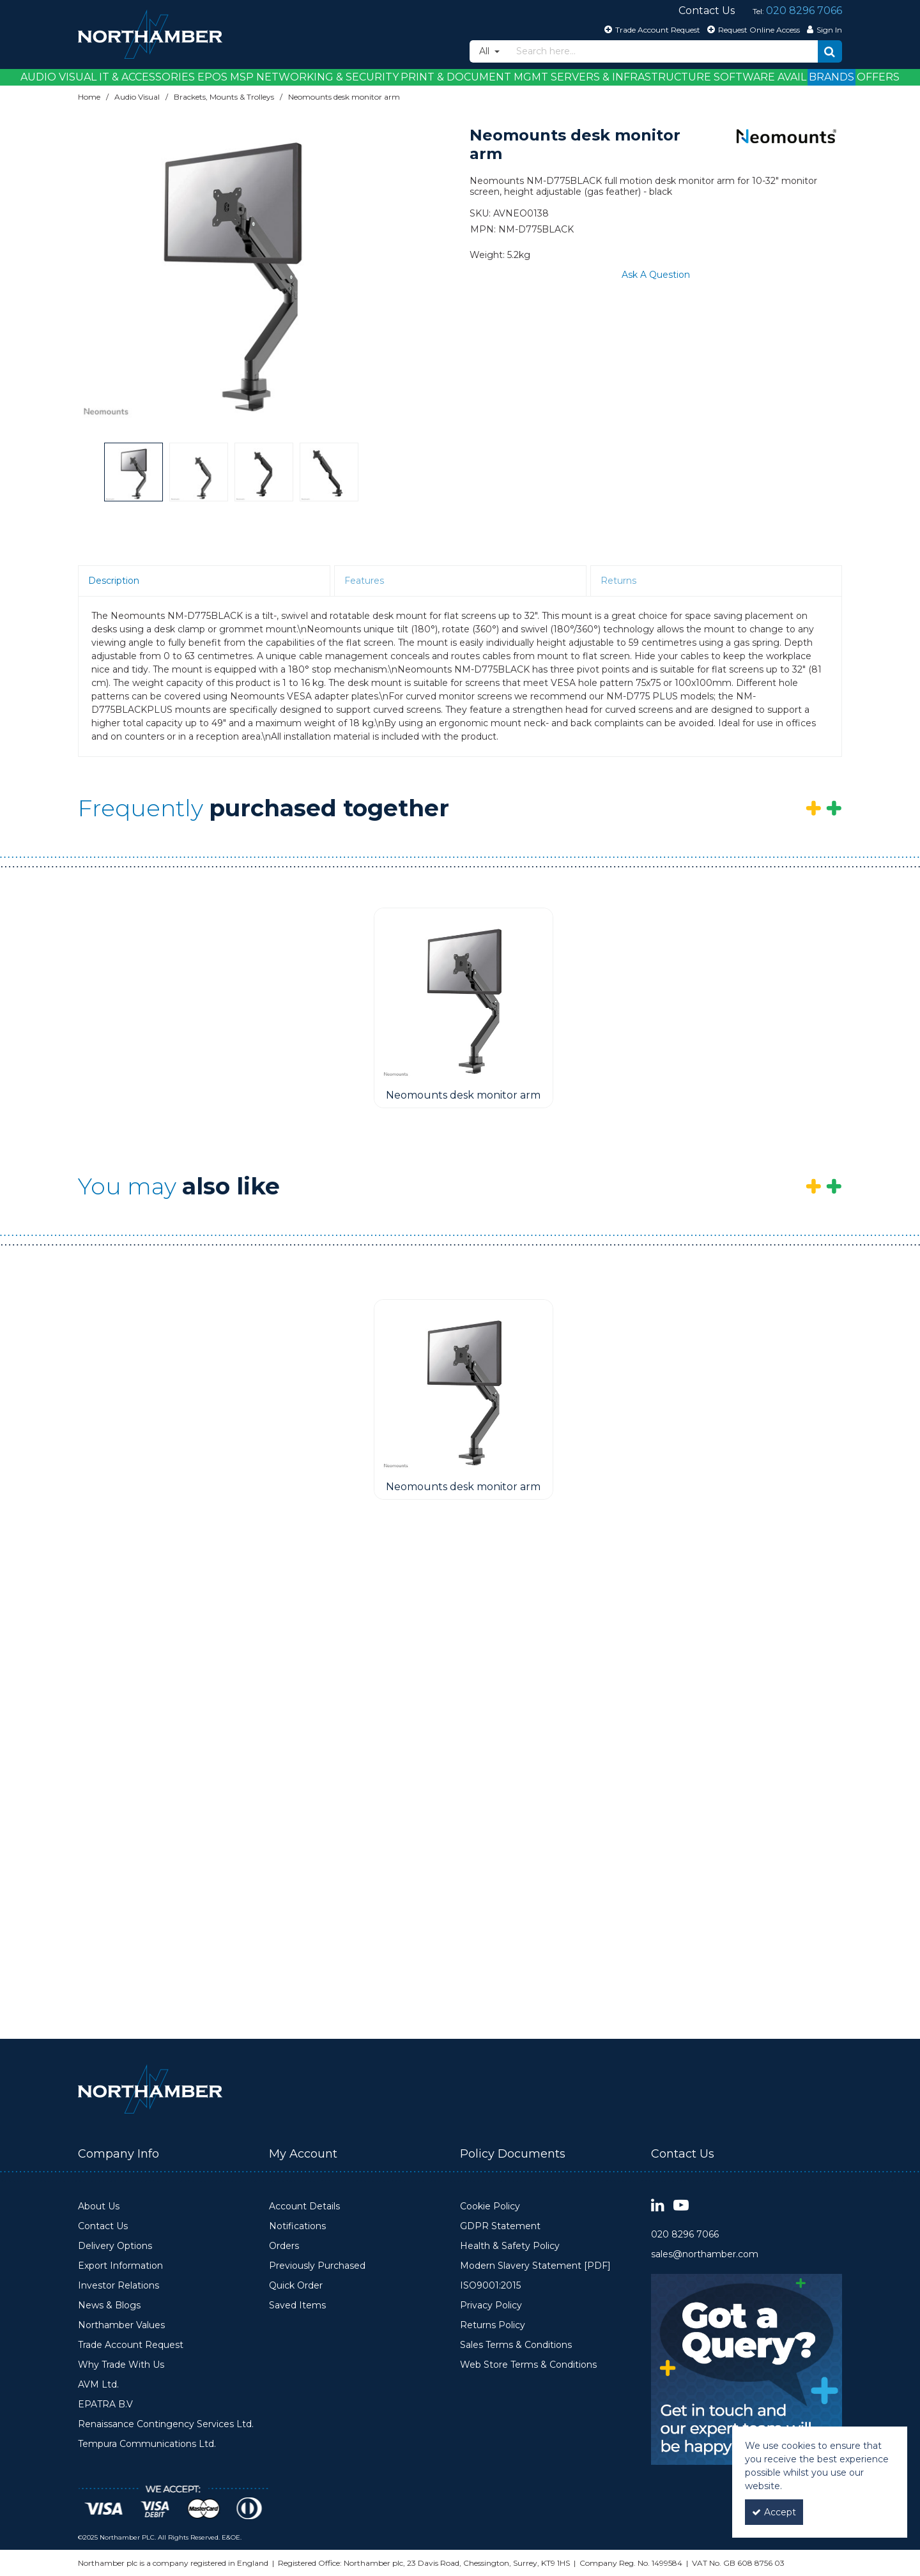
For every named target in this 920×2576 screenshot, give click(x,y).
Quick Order (296, 2285)
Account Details (304, 2206)
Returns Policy (492, 2325)
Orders (284, 2246)
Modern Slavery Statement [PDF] (535, 2265)
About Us (98, 2206)
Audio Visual (58, 77)
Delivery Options (115, 2246)
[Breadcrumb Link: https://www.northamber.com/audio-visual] (137, 96)
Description (113, 580)
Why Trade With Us (121, 2364)
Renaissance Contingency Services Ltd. (166, 2424)
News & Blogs (109, 2305)
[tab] (204, 581)
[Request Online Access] (752, 29)
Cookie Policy (490, 2206)
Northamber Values (121, 2325)
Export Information (120, 2265)
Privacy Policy (491, 2305)
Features (364, 580)
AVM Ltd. (98, 2384)
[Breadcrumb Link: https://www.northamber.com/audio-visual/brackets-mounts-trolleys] (224, 96)
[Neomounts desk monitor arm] (463, 996)
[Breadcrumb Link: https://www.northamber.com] (89, 96)
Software (744, 77)
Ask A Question (656, 274)
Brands (831, 77)
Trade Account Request (130, 2345)
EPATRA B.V (105, 2404)
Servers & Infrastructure (631, 77)
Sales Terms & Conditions (516, 2345)
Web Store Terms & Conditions (528, 2364)
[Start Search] (830, 51)
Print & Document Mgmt (474, 77)
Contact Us (103, 2226)
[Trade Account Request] (650, 29)
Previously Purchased (317, 2265)
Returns (618, 580)
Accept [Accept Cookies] (774, 2512)
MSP (242, 77)
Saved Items (297, 2305)
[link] (657, 2206)
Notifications (297, 2226)
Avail (792, 77)
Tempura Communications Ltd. (147, 2444)
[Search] (663, 51)
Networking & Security (327, 77)
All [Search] (485, 51)
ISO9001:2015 (490, 2285)
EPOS (212, 77)
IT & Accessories (147, 77)
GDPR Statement (500, 2226)
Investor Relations (118, 2285)
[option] (231, 267)
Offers (878, 77)
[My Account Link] (823, 29)
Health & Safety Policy (510, 2246)
